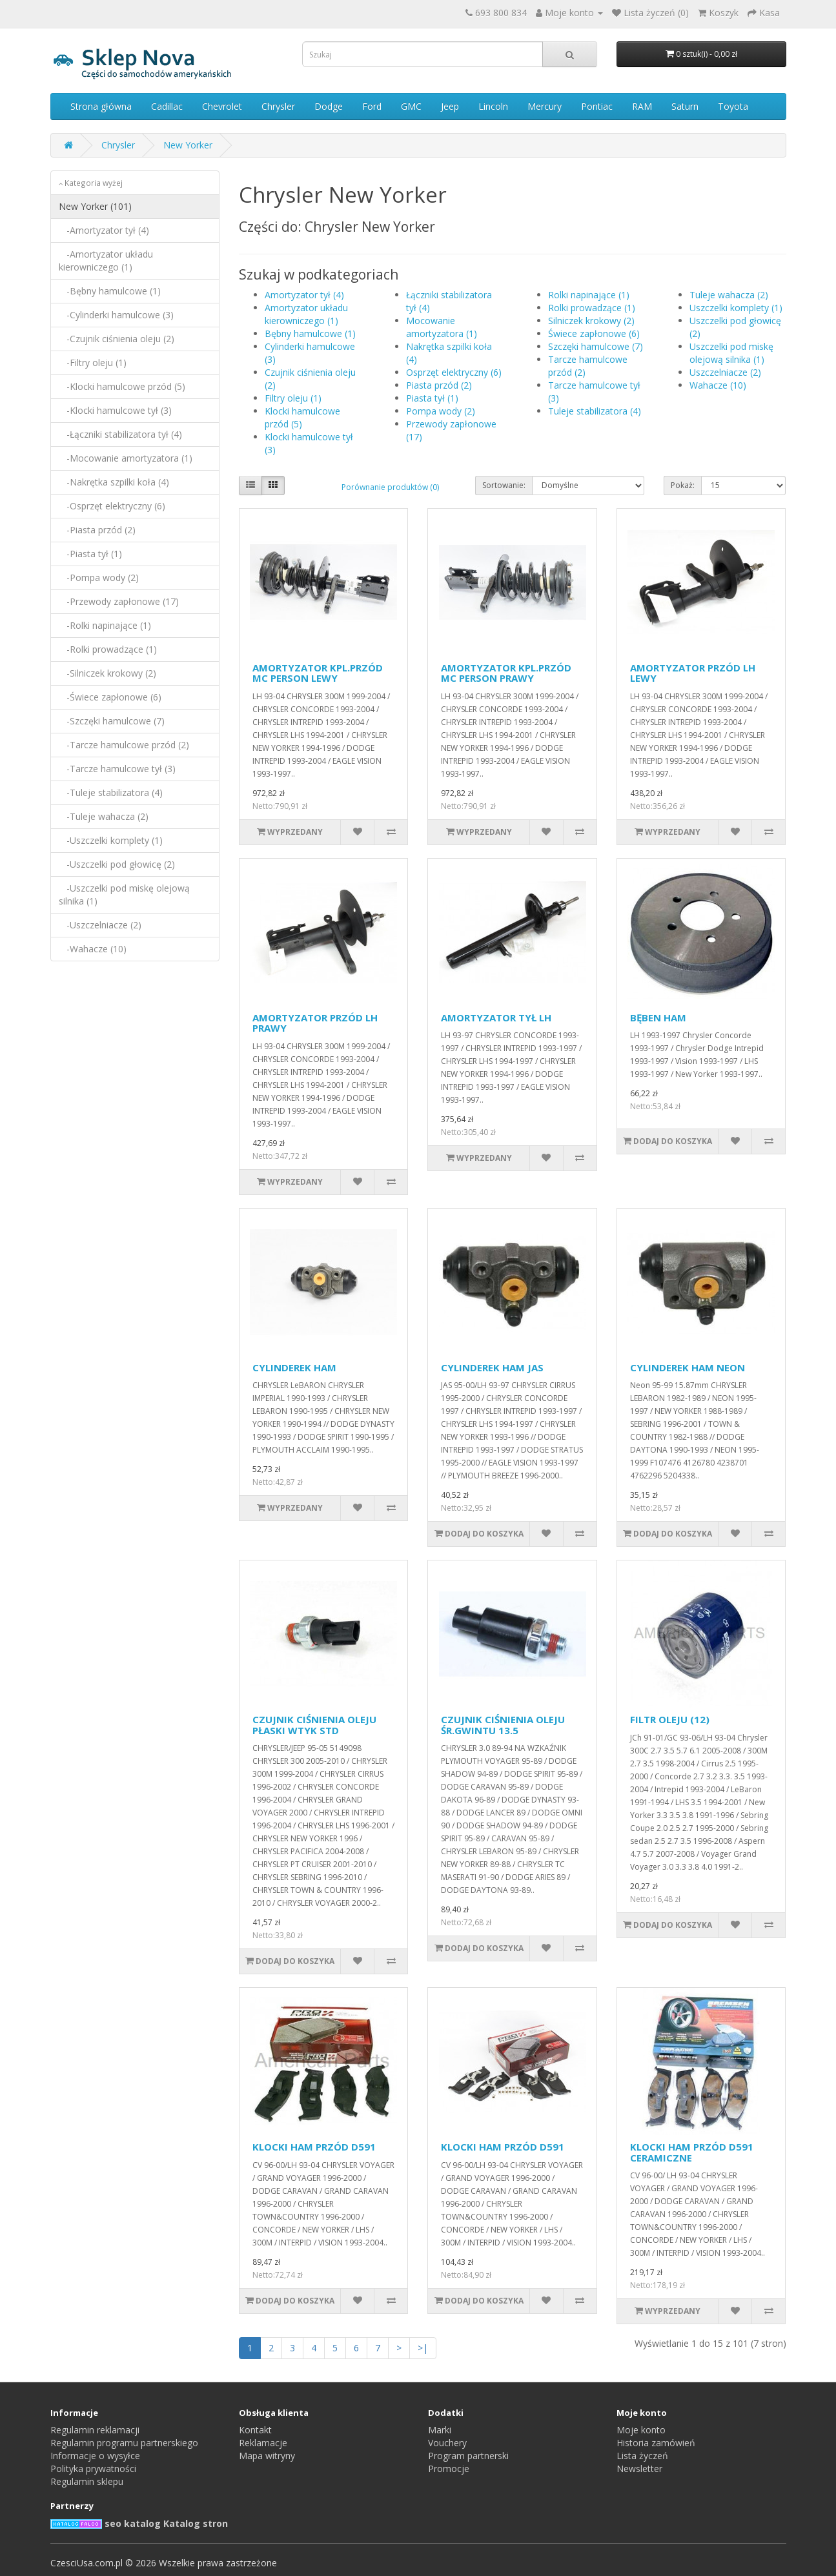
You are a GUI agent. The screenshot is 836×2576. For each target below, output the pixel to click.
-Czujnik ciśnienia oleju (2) (116, 338)
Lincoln (493, 106)
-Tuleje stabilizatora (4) (111, 792)
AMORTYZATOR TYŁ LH (496, 1017)
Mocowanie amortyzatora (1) (441, 327)
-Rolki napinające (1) (105, 625)
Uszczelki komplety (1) (735, 308)
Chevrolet (222, 106)
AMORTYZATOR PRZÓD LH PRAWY (315, 1023)
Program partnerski (468, 2455)
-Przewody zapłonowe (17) (119, 601)
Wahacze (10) (717, 385)
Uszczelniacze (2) (725, 372)
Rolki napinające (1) (588, 295)
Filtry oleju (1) (293, 398)
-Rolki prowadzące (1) (108, 649)
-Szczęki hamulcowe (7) (112, 721)
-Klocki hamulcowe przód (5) (122, 386)
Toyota (733, 106)
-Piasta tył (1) (90, 553)
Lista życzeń (642, 2455)
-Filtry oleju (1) (93, 362)
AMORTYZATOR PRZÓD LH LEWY (692, 673)
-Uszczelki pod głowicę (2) (117, 864)
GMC (411, 106)
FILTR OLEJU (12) (669, 1719)
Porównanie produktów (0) (390, 487)
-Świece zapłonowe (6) (110, 697)
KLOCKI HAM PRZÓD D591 (314, 2146)
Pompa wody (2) (440, 411)
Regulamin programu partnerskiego (124, 2443)
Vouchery (447, 2443)
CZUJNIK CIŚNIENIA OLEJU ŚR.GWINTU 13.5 (503, 1725)
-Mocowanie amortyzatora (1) (125, 458)
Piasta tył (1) (432, 398)
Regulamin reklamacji (94, 2430)
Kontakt (255, 2430)
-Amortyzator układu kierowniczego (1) (106, 260)
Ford (372, 106)
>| (423, 2348)
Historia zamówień (656, 2443)
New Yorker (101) (95, 206)
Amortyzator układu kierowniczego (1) (306, 314)
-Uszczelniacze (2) (100, 925)
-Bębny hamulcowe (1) (110, 291)
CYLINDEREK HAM (294, 1367)
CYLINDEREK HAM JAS (492, 1367)
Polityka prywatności (93, 2468)
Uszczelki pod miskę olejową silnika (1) (731, 352)
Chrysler (278, 106)
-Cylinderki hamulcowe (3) (116, 315)
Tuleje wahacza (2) (728, 295)
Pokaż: (683, 485)
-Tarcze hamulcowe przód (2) (124, 745)
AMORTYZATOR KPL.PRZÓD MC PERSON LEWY (317, 673)
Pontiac (597, 106)
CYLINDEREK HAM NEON (687, 1367)
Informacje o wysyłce (95, 2455)
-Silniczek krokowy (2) (107, 673)
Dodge (328, 106)
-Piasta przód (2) (97, 530)
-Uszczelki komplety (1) (111, 840)
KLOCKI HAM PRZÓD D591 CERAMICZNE (691, 2152)
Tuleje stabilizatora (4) (594, 411)
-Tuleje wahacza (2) (103, 816)
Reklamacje (263, 2443)
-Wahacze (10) (93, 949)
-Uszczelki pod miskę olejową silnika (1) (124, 894)
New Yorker (187, 145)
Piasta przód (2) (439, 385)
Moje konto (641, 2430)
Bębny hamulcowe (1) (310, 333)
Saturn (684, 106)
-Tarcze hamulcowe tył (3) (117, 768)
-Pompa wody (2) (99, 577)
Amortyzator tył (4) (304, 295)
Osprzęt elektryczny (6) (454, 372)
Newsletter (639, 2468)
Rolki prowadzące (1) (591, 308)
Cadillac (167, 106)
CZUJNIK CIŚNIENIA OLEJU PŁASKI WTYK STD (314, 1725)
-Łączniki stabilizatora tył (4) (120, 434)
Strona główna (101, 106)
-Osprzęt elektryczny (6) (112, 506)
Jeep (450, 106)
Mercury (544, 106)
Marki (439, 2430)
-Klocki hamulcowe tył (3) (115, 410)
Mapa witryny (267, 2455)
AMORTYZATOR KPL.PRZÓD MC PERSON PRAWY (506, 673)
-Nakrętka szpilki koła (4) (114, 482)
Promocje (448, 2468)
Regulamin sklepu (86, 2481)
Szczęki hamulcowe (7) (595, 346)
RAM (642, 106)
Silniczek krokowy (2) (591, 320)
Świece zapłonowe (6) (594, 333)
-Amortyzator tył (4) (104, 230)
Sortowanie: (503, 485)
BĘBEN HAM (658, 1017)
